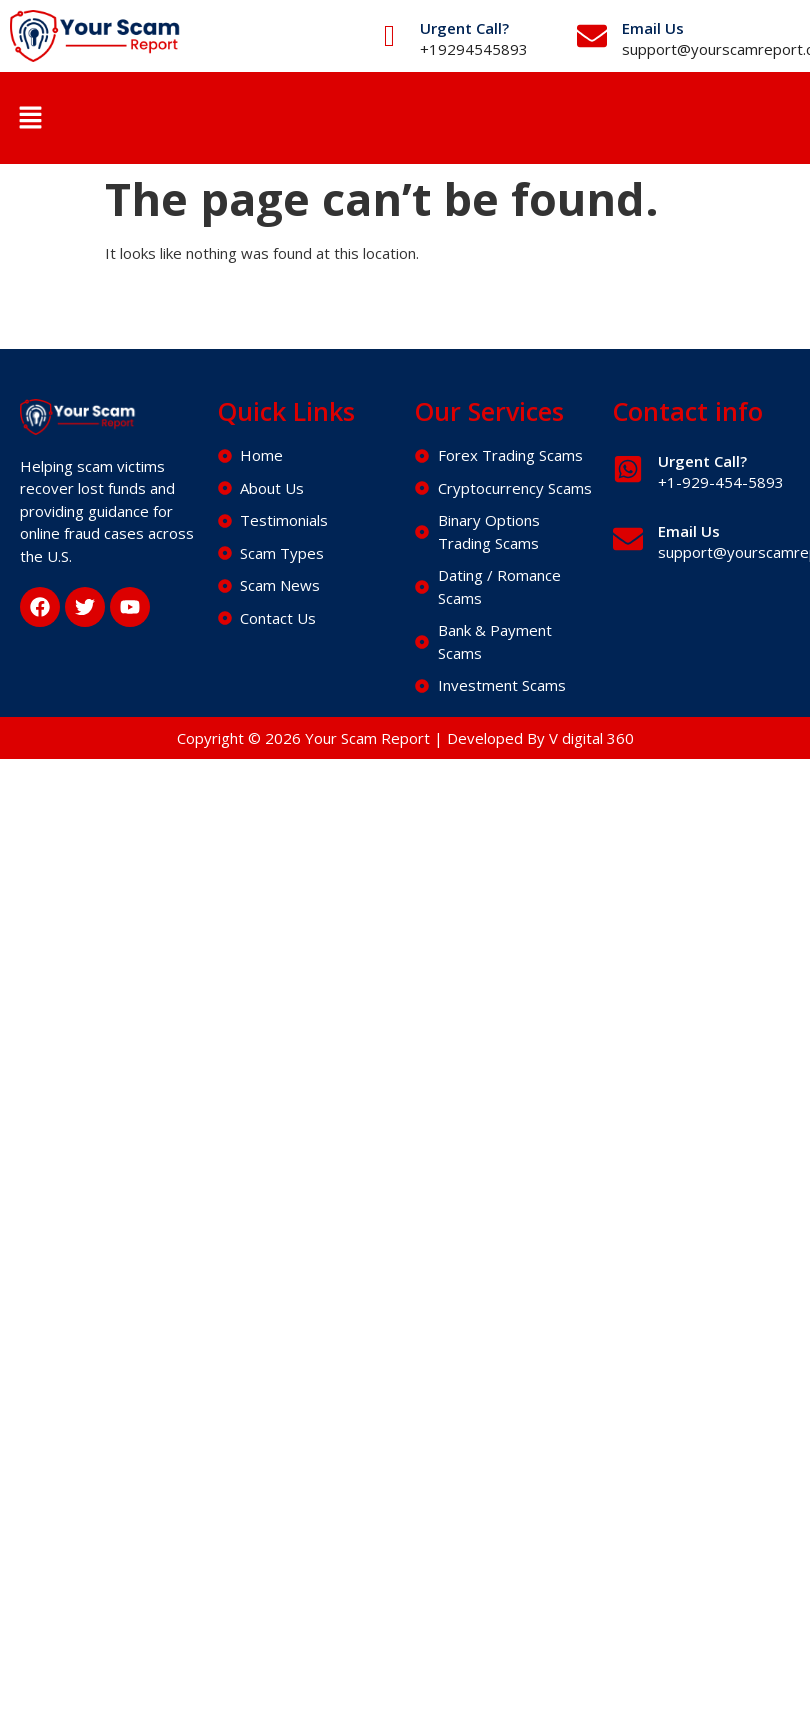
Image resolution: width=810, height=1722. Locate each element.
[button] (30, 118)
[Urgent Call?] (390, 36)
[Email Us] (592, 36)
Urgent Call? (464, 28)
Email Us (653, 28)
